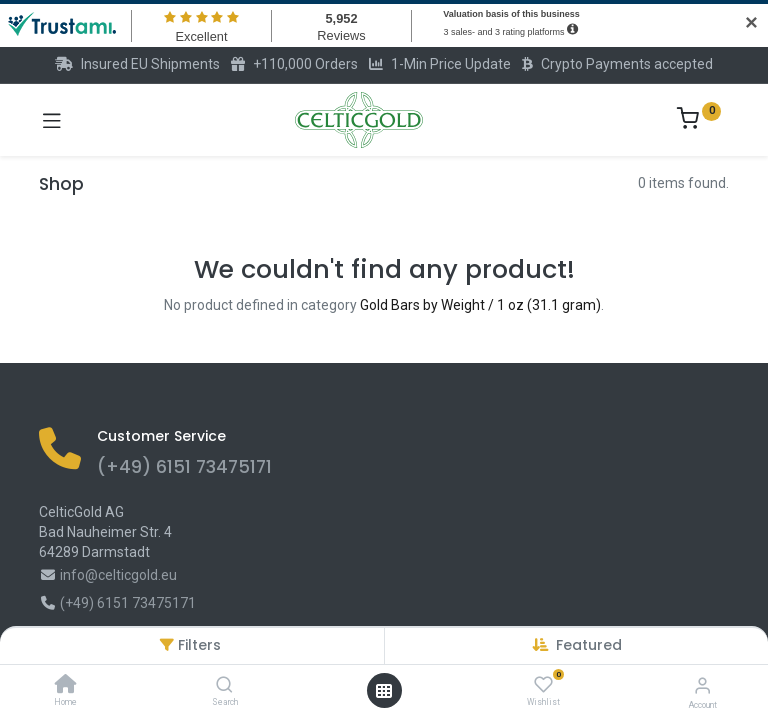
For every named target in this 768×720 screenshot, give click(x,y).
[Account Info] (702, 685)
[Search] (224, 686)
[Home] (66, 686)
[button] (589, 645)
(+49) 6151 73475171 (184, 467)
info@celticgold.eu (118, 575)
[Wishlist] (543, 685)
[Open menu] (384, 691)
